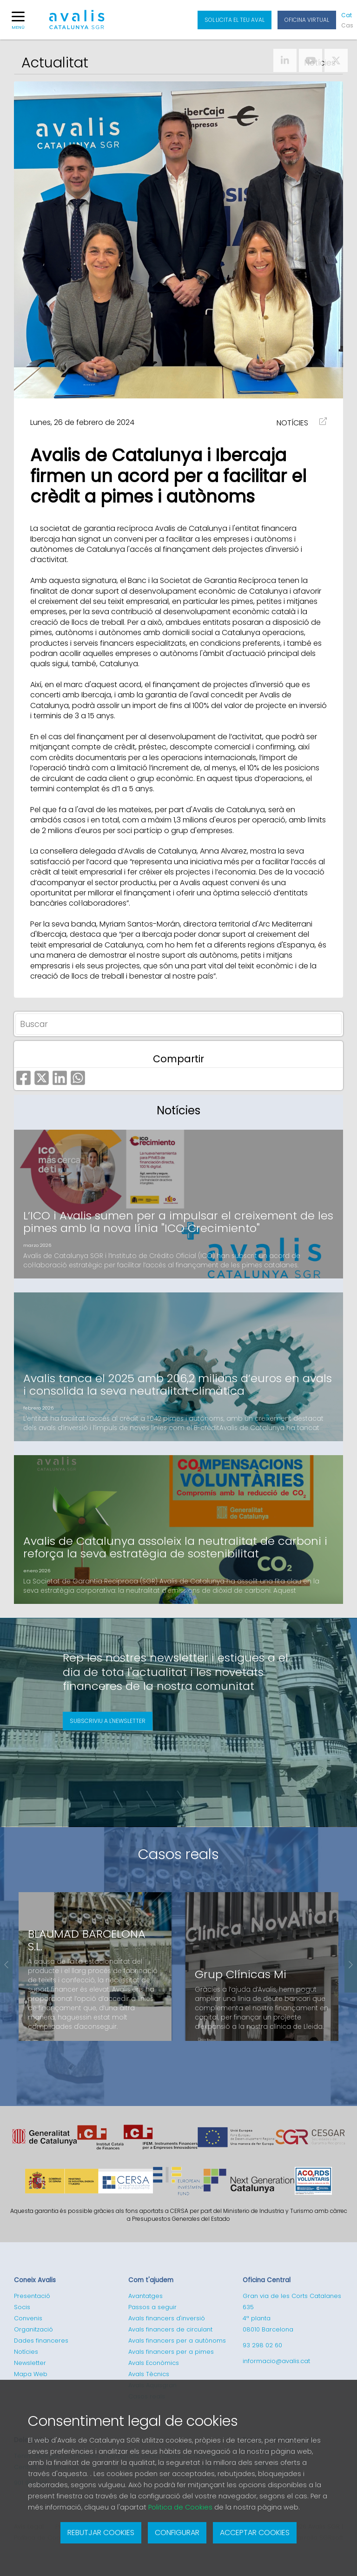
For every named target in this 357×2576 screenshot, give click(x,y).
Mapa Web (30, 2374)
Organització (33, 2329)
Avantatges (145, 2296)
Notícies (26, 2352)
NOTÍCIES (292, 422)
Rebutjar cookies (100, 2532)
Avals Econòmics (153, 2363)
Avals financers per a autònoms (177, 2340)
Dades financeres (41, 2340)
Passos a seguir (152, 2307)
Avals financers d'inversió (166, 2318)
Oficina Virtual (306, 20)
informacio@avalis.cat (276, 2361)
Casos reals (178, 1854)
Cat (346, 15)
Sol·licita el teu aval (234, 20)
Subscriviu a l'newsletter (107, 1721)
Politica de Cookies (180, 2507)
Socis (22, 2307)
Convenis (28, 2318)
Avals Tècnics (148, 2374)
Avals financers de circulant (170, 2329)
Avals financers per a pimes (171, 2352)
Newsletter (30, 2363)
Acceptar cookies (255, 2532)
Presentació (32, 2296)
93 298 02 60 (262, 2345)
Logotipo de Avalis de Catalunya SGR (77, 24)
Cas (346, 25)
